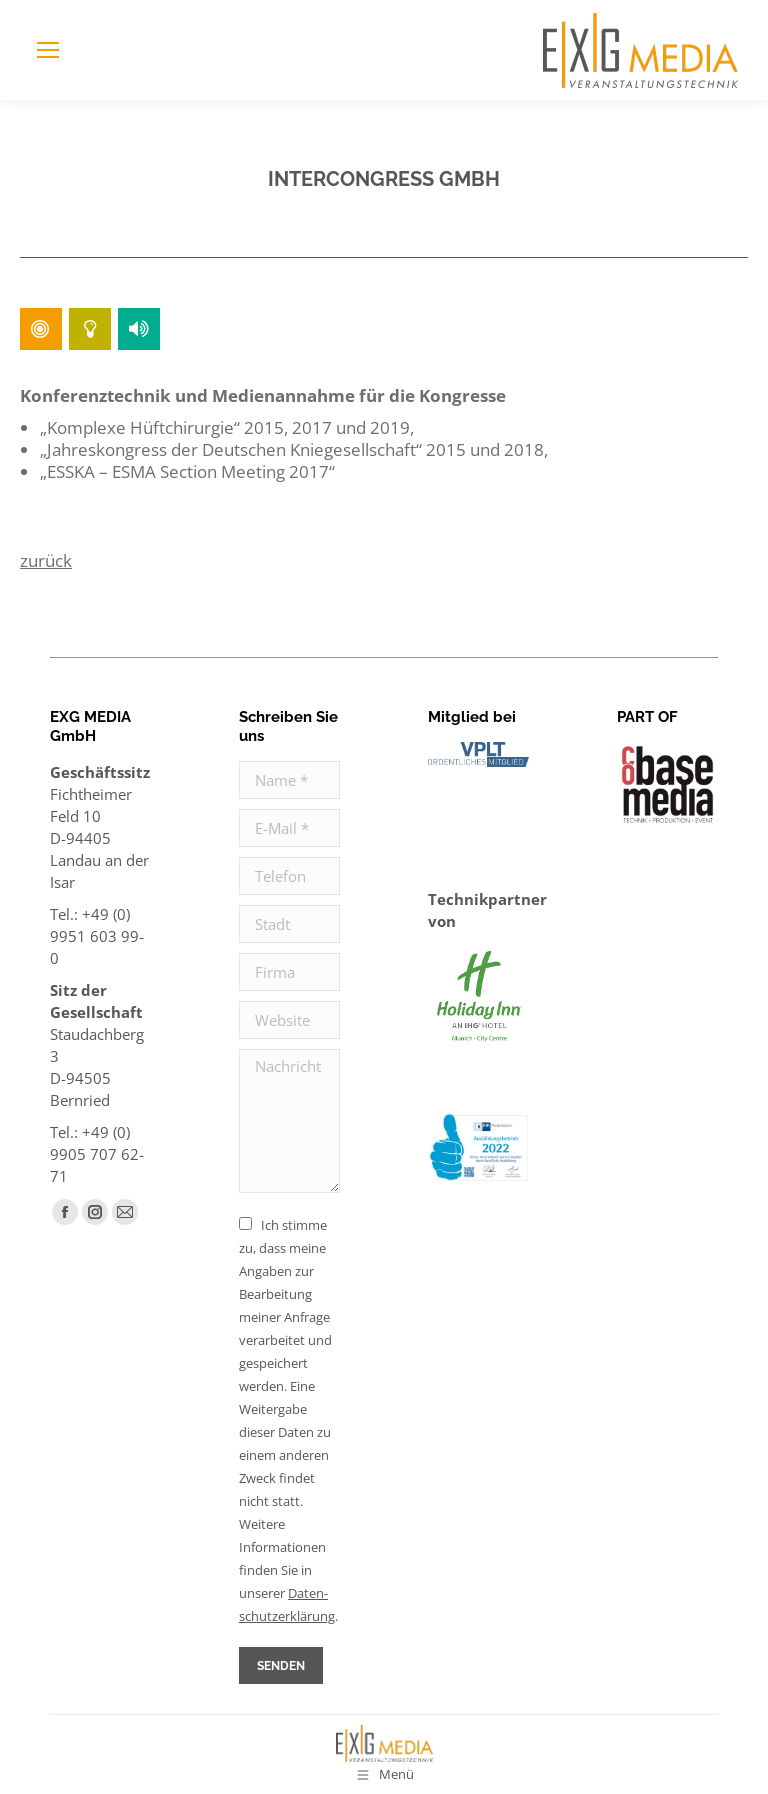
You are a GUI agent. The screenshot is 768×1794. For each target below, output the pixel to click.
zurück (46, 560)
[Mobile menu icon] (48, 50)
